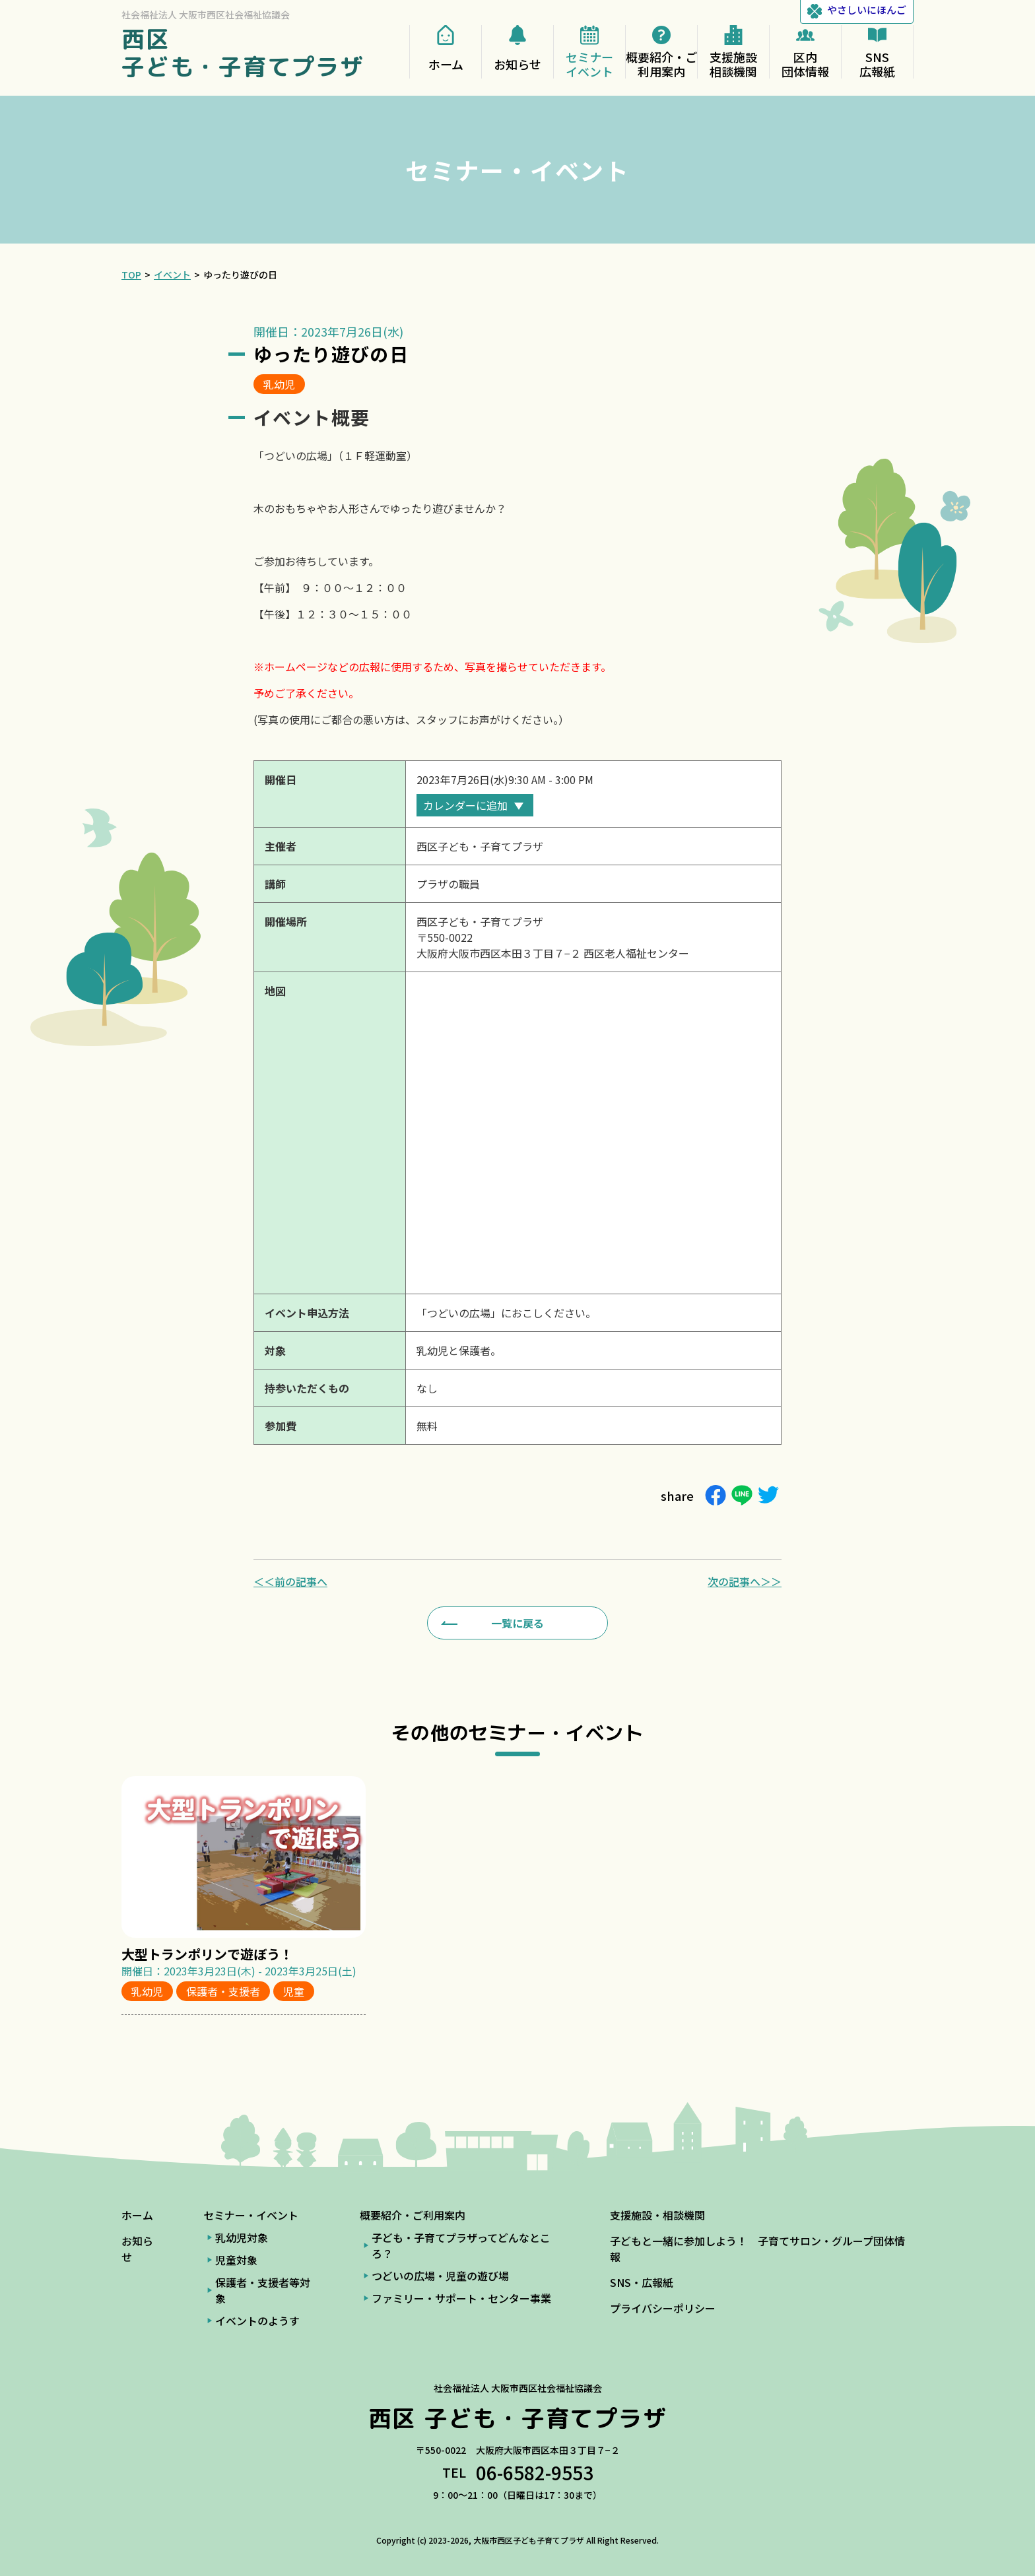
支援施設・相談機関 (657, 2215)
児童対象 (236, 2260)
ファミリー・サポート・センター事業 (461, 2298)
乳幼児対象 (241, 2237)
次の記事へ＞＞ (745, 1581)
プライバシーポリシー (663, 2308)
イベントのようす (257, 2320)
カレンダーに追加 (465, 805)
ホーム (137, 2215)
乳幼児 (279, 384)
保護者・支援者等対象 (262, 2290)
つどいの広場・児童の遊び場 (440, 2276)
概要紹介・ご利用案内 (412, 2215)
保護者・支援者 (223, 1991)
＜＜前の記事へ (290, 1581)
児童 (293, 1991)
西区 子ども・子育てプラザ (242, 52)
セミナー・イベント (250, 2215)
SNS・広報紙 (641, 2282)
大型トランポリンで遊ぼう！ (207, 1954)
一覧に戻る (517, 1623)
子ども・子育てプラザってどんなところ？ (461, 2245)
